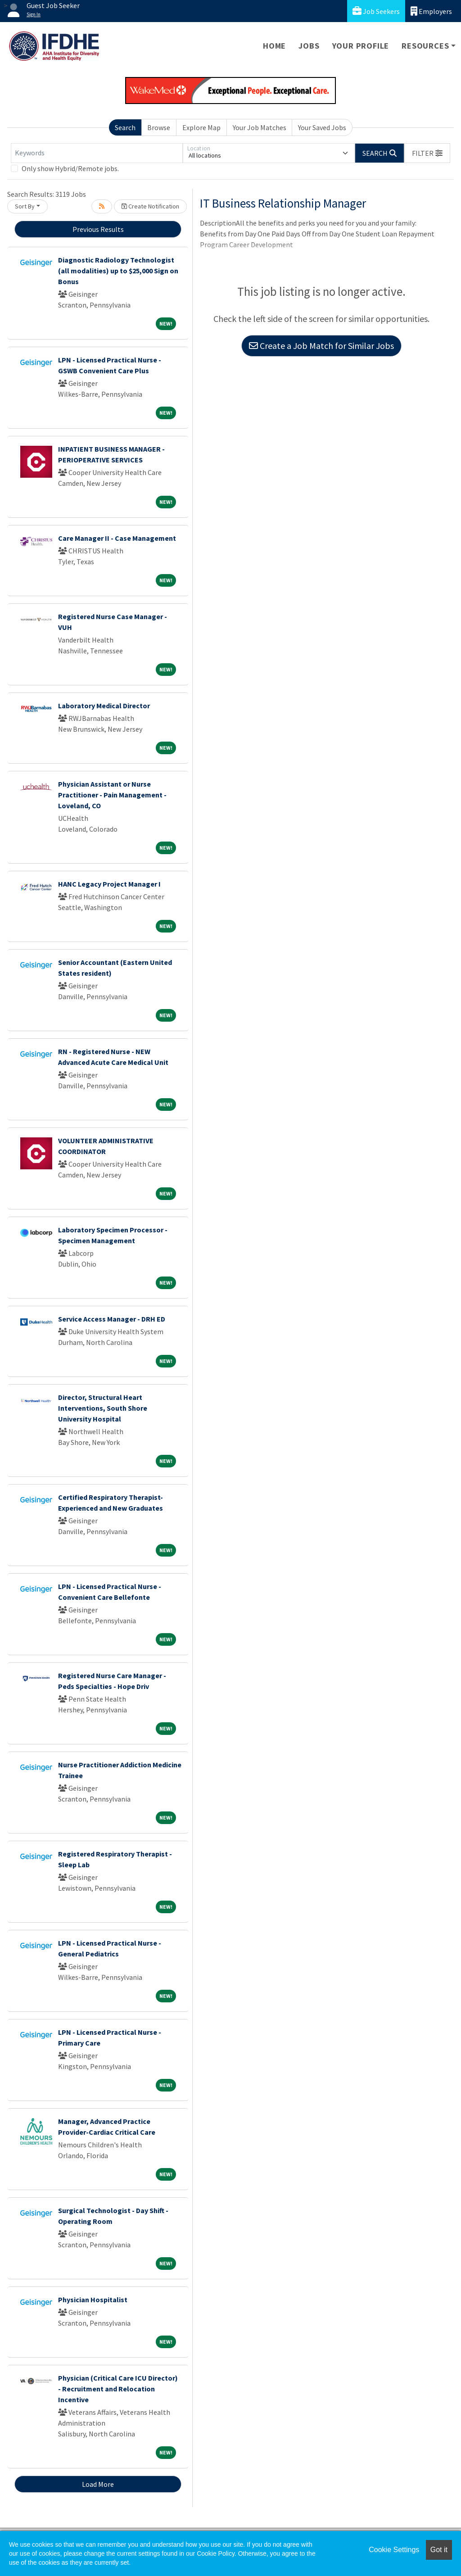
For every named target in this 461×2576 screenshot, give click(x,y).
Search (125, 127)
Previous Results (98, 229)
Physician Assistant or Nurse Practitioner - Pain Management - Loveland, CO (112, 794)
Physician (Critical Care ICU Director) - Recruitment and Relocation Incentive (118, 2388)
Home (274, 46)
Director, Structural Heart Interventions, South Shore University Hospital (102, 1408)
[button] (427, 153)
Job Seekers (376, 11)
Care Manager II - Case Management (117, 538)
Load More (98, 2484)
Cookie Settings (394, 2549)
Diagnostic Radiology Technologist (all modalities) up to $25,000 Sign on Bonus (118, 270)
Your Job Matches (259, 127)
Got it (438, 2549)
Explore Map (201, 127)
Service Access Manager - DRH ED (111, 1318)
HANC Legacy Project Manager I (109, 883)
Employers (431, 11)
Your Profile (360, 46)
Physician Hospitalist (92, 2299)
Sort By (25, 206)
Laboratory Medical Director (104, 705)
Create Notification (150, 206)
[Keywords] (97, 153)
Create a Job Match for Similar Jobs (321, 345)
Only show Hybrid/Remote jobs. (70, 168)
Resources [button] (425, 46)
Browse (158, 127)
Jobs (308, 46)
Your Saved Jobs (322, 127)
